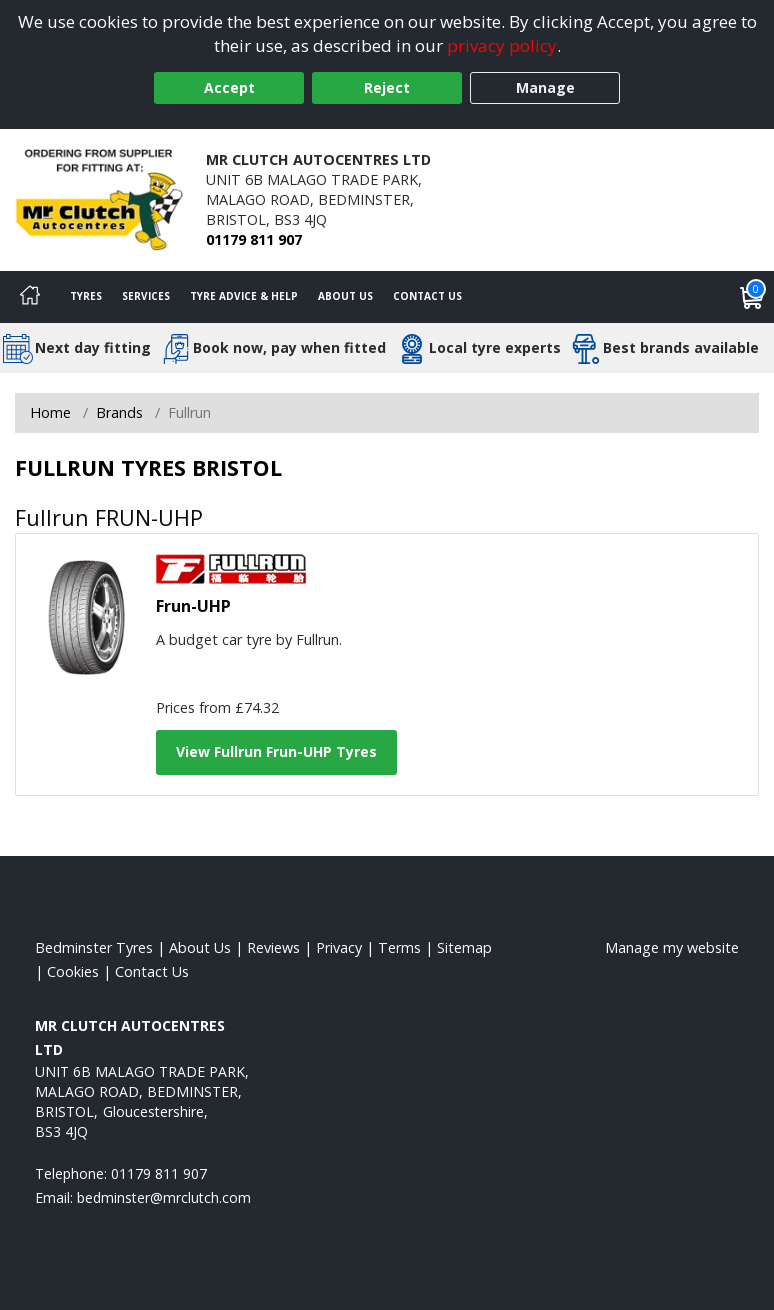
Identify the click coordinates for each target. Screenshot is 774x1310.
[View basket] (752, 297)
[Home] (30, 297)
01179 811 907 (254, 239)
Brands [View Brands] (119, 412)
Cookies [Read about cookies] (73, 971)
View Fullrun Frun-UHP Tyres (276, 751)
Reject (387, 87)
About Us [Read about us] (200, 947)
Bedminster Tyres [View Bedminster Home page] (94, 947)
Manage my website (672, 947)
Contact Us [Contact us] (427, 296)
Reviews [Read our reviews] (273, 947)
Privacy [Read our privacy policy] (339, 947)
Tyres (86, 296)
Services (146, 296)
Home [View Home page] (50, 412)
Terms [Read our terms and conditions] (399, 947)
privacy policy (502, 45)
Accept (229, 87)
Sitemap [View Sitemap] (464, 947)
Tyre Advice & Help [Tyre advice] (244, 296)
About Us (345, 296)
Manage (545, 87)
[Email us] (164, 1197)
